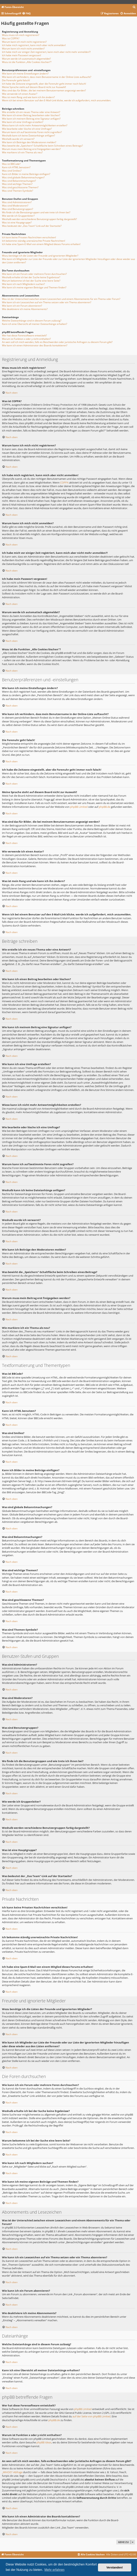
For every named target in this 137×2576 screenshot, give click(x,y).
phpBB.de (104, 807)
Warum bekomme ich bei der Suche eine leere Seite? (31, 280)
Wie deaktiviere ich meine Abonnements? (25, 309)
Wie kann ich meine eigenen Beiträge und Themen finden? (34, 287)
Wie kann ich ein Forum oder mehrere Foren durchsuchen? (34, 274)
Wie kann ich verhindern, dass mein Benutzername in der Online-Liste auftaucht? (46, 77)
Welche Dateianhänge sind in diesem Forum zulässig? (31, 320)
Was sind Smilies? (12, 170)
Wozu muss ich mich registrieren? (20, 35)
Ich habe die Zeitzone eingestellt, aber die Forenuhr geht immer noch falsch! (44, 83)
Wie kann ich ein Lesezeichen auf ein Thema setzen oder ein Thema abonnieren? (46, 302)
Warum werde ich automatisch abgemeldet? (26, 58)
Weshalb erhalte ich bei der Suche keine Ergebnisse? (31, 277)
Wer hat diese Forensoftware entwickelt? (24, 335)
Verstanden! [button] (115, 2567)
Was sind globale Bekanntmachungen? (23, 177)
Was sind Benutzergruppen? (17, 209)
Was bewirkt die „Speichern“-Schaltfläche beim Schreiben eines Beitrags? (42, 145)
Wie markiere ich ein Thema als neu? (22, 152)
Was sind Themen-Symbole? (17, 190)
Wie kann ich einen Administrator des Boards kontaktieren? (34, 345)
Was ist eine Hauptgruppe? (17, 222)
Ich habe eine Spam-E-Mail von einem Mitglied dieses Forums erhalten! (41, 244)
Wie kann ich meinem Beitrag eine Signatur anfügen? (31, 118)
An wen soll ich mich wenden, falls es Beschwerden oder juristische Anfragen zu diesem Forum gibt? (57, 342)
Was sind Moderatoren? (15, 205)
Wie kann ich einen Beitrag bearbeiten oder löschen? (31, 115)
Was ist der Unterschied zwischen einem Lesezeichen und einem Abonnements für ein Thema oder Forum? (61, 299)
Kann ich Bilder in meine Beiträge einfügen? (26, 174)
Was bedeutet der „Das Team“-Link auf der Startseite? (32, 226)
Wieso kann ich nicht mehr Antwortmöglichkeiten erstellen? (34, 125)
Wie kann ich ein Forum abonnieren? (22, 305)
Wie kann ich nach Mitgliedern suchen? (23, 284)
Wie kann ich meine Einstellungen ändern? (25, 73)
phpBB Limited (79, 807)
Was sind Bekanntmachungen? (19, 180)
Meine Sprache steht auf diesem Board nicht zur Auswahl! (34, 87)
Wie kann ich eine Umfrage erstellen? (22, 122)
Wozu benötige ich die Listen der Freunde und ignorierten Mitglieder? (40, 255)
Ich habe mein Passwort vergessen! (21, 55)
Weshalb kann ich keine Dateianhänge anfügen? (28, 135)
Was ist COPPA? (10, 38)
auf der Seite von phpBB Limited (91, 2416)
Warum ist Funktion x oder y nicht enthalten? (26, 339)
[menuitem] (134, 7)
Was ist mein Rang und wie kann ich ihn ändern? (28, 97)
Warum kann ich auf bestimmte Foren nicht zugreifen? (32, 132)
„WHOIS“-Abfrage (12, 2472)
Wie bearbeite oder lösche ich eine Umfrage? (27, 128)
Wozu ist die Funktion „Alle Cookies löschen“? (26, 62)
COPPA (64, 482)
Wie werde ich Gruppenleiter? (18, 215)
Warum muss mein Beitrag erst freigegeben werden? (31, 149)
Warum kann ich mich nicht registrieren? (24, 41)
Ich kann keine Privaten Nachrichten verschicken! (29, 237)
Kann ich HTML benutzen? (16, 167)
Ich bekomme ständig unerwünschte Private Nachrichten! (33, 240)
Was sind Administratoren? (17, 202)
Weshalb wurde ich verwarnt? (18, 139)
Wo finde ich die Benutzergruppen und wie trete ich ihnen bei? (36, 212)
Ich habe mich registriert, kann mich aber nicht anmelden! (34, 45)
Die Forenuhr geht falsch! (16, 80)
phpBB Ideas (43, 2442)
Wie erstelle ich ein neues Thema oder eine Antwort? (31, 112)
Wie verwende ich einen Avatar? (19, 94)
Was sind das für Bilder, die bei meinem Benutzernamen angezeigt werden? (44, 90)
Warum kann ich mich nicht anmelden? (23, 48)
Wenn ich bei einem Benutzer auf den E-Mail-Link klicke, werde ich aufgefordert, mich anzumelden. (56, 100)
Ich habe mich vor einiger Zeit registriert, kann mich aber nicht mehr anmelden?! (46, 52)
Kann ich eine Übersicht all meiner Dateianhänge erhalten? (34, 324)
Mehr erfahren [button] (54, 2569)
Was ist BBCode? (11, 164)
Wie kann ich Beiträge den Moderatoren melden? (29, 142)
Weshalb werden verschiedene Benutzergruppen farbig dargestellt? (39, 219)
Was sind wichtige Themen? (17, 184)
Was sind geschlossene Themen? (20, 187)
